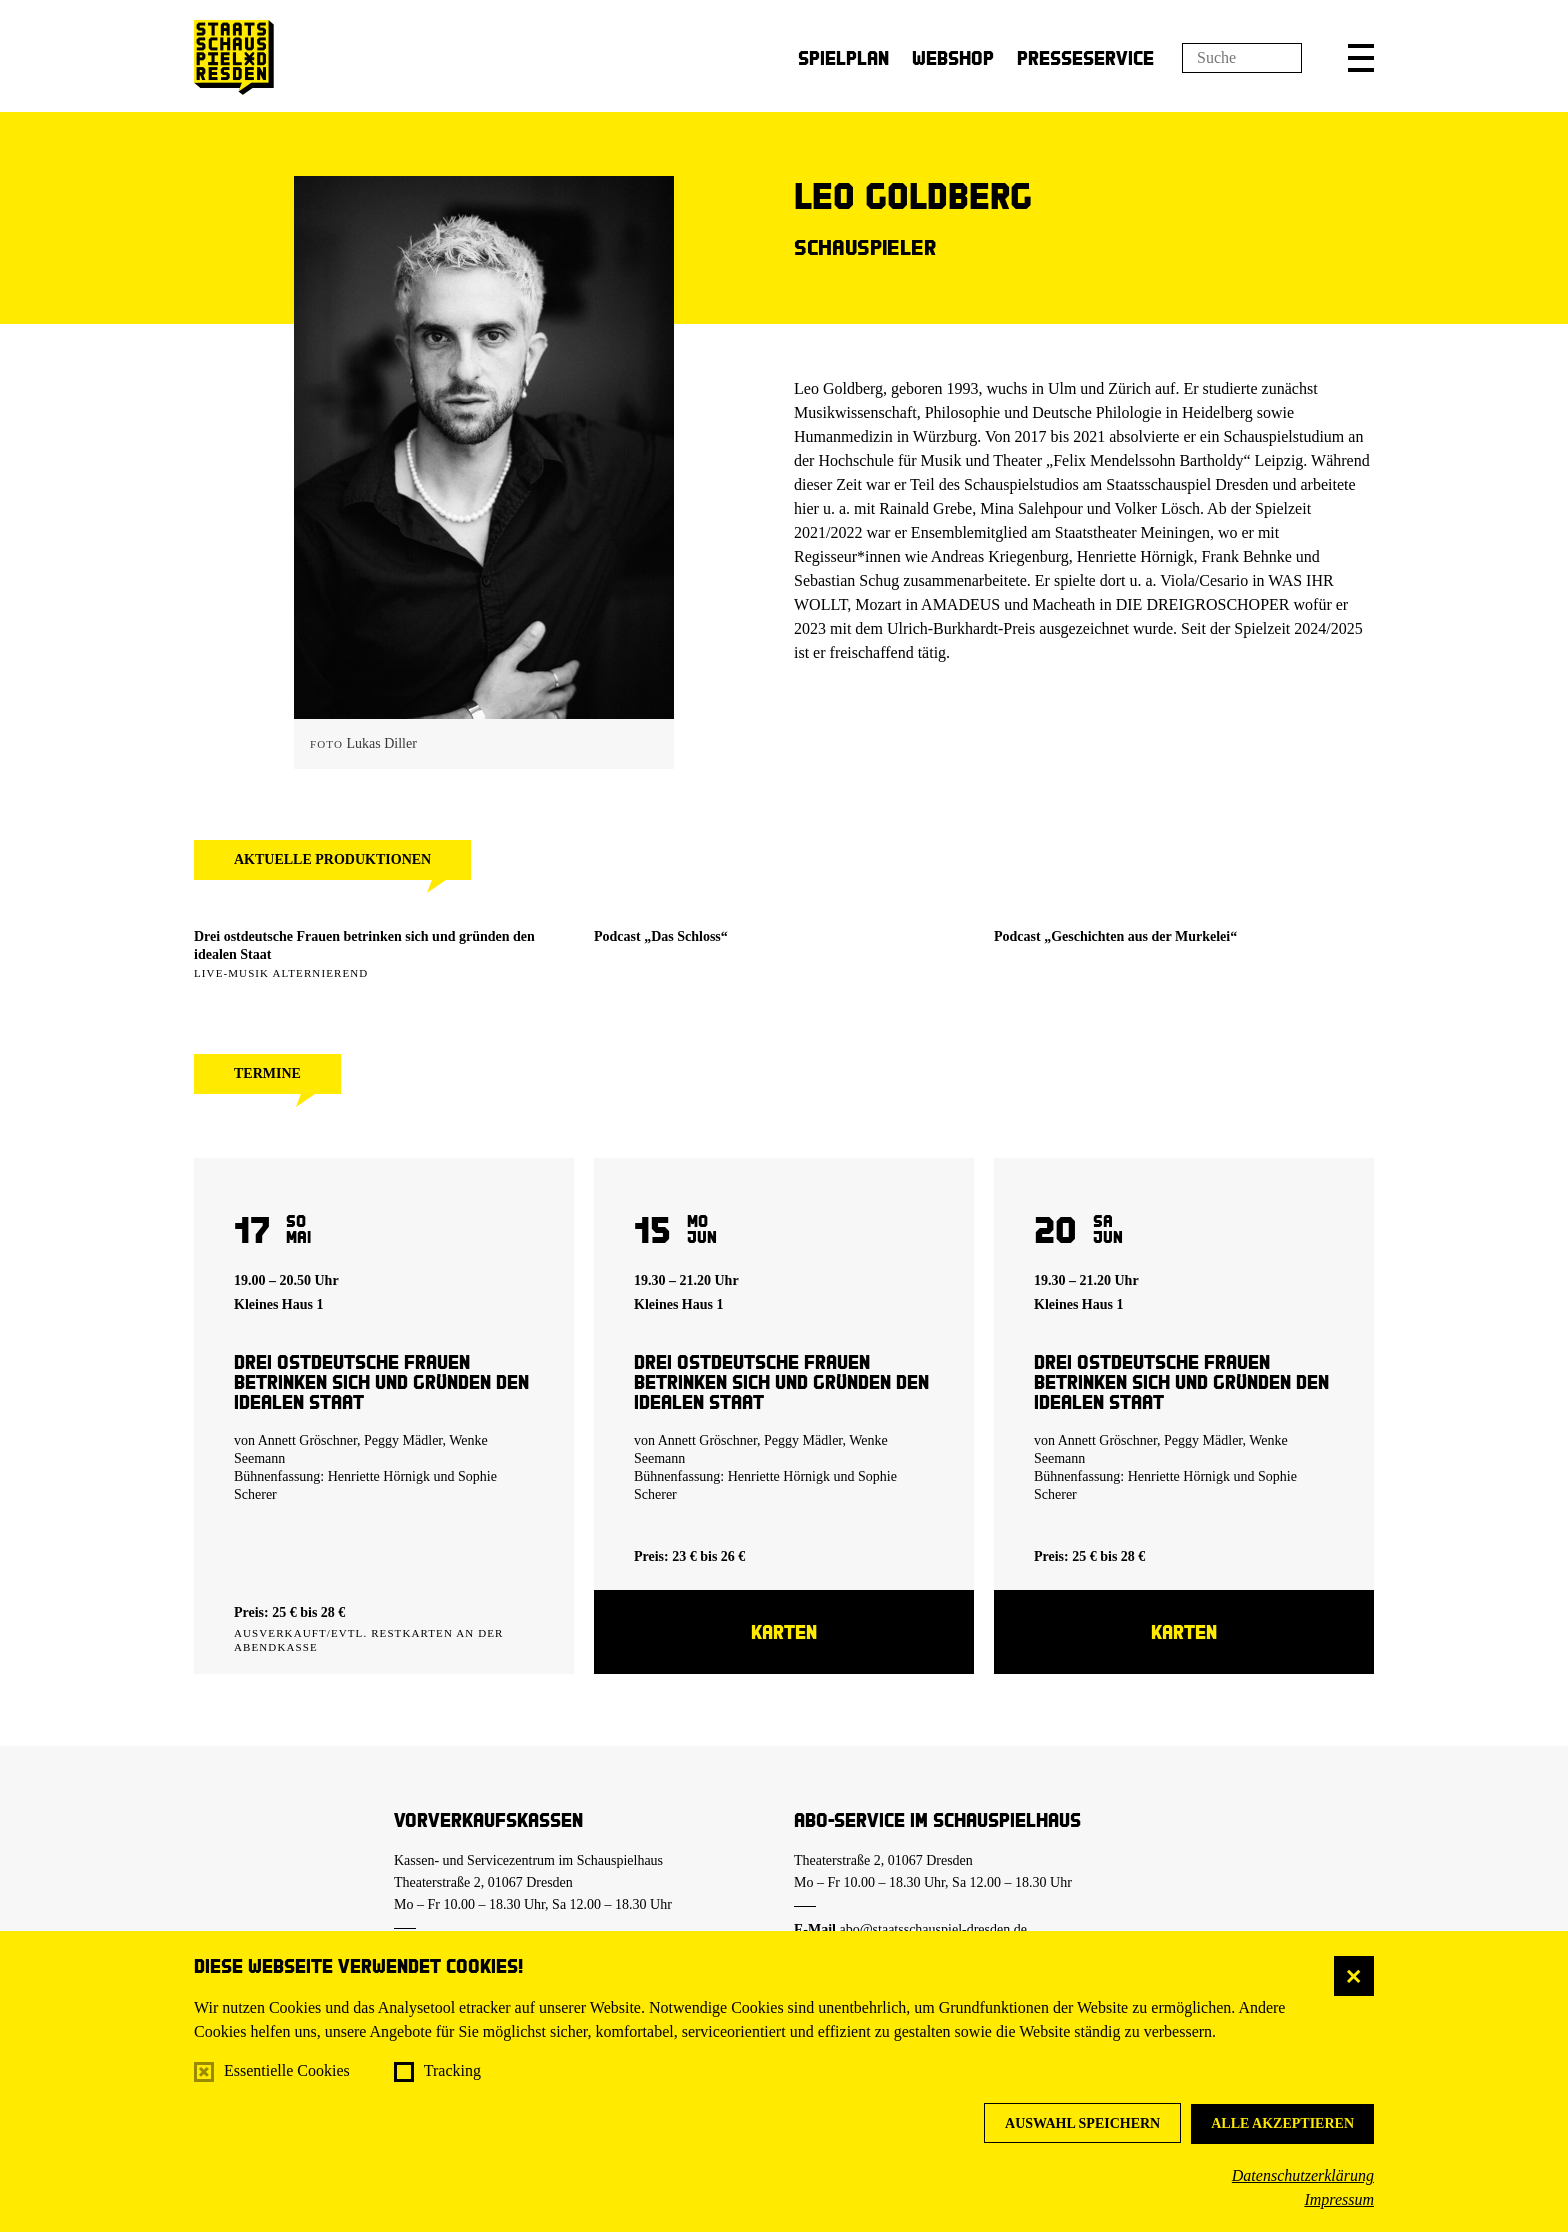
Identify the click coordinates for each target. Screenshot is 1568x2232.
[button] (1361, 58)
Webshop (953, 57)
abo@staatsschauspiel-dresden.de (933, 1929)
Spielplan (843, 57)
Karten (784, 1631)
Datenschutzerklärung (1303, 2175)
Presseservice (1085, 57)
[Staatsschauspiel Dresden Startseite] (234, 57)
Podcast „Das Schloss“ (661, 936)
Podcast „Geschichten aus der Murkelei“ (1115, 936)
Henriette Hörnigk (379, 1476)
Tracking (452, 2070)
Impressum (1339, 2199)
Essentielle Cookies (287, 2070)
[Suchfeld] (1242, 58)
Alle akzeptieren (1282, 2123)
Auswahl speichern (1082, 2123)
